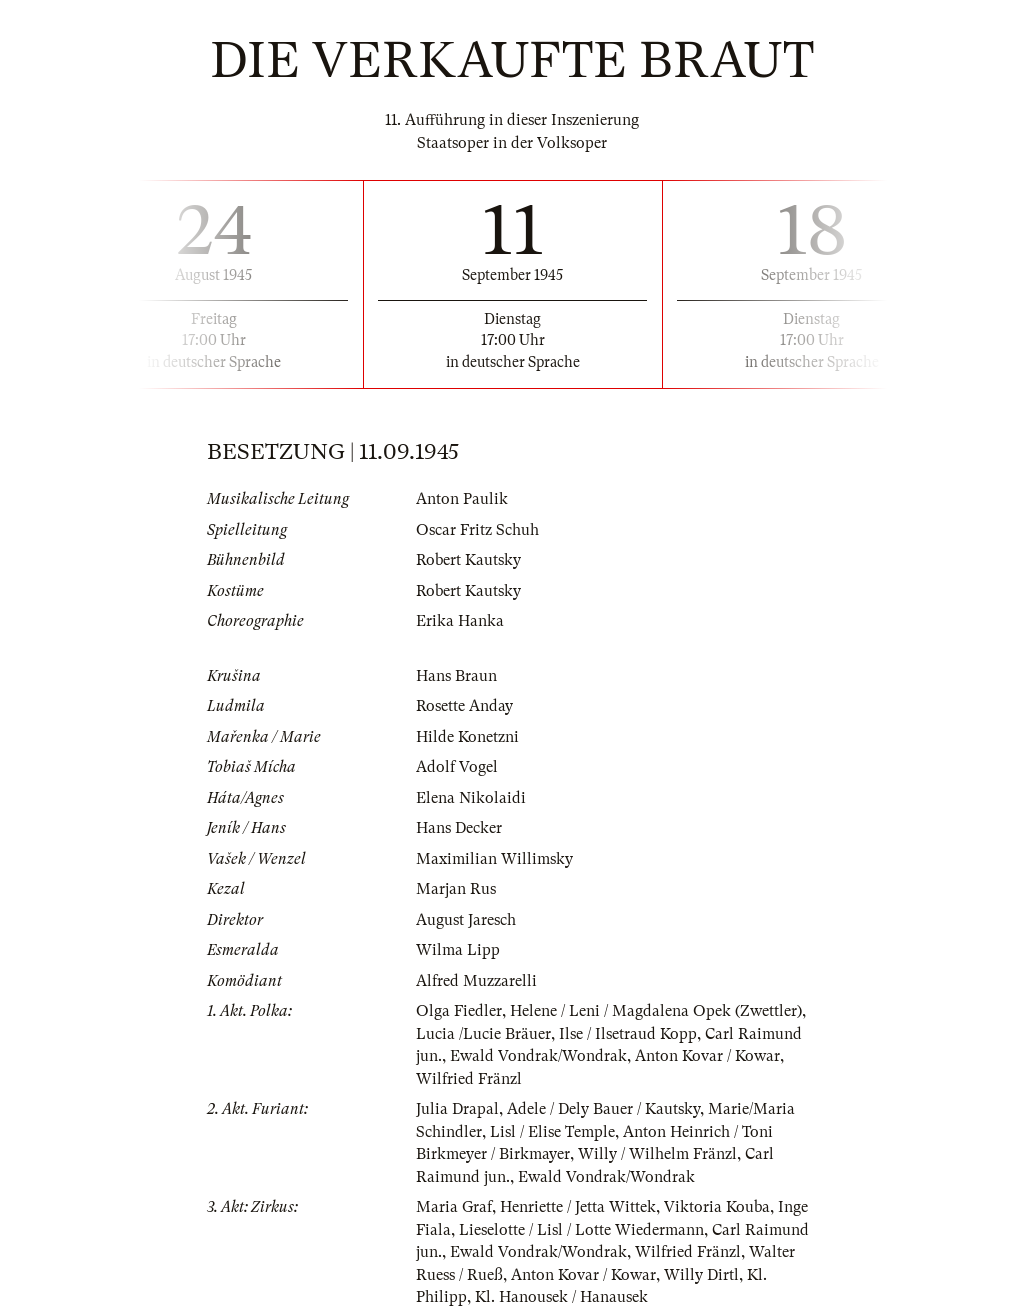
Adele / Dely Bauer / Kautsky (603, 1109)
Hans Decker (459, 828)
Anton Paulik (462, 499)
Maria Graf (454, 1207)
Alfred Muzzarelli (476, 981)
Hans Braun (456, 676)
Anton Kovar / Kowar (707, 1056)
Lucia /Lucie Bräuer (483, 1034)
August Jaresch (466, 920)
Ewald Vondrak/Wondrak (538, 1056)
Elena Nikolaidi (471, 798)
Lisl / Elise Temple (552, 1132)
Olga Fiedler (459, 1011)
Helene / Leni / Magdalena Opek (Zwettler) (656, 1011)
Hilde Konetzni (467, 737)
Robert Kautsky (468, 560)
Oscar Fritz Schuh (477, 530)
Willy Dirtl (701, 1275)
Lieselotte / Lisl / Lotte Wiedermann (581, 1230)
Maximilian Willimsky (494, 859)
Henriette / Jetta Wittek (578, 1207)
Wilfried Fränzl (469, 1079)
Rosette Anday (464, 706)
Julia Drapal (457, 1109)
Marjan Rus (456, 889)
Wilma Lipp (458, 950)
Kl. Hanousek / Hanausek (561, 1297)
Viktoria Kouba (717, 1207)
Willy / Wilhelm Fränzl (657, 1154)
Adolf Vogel (457, 767)
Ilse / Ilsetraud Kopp (628, 1034)
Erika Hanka (460, 621)
